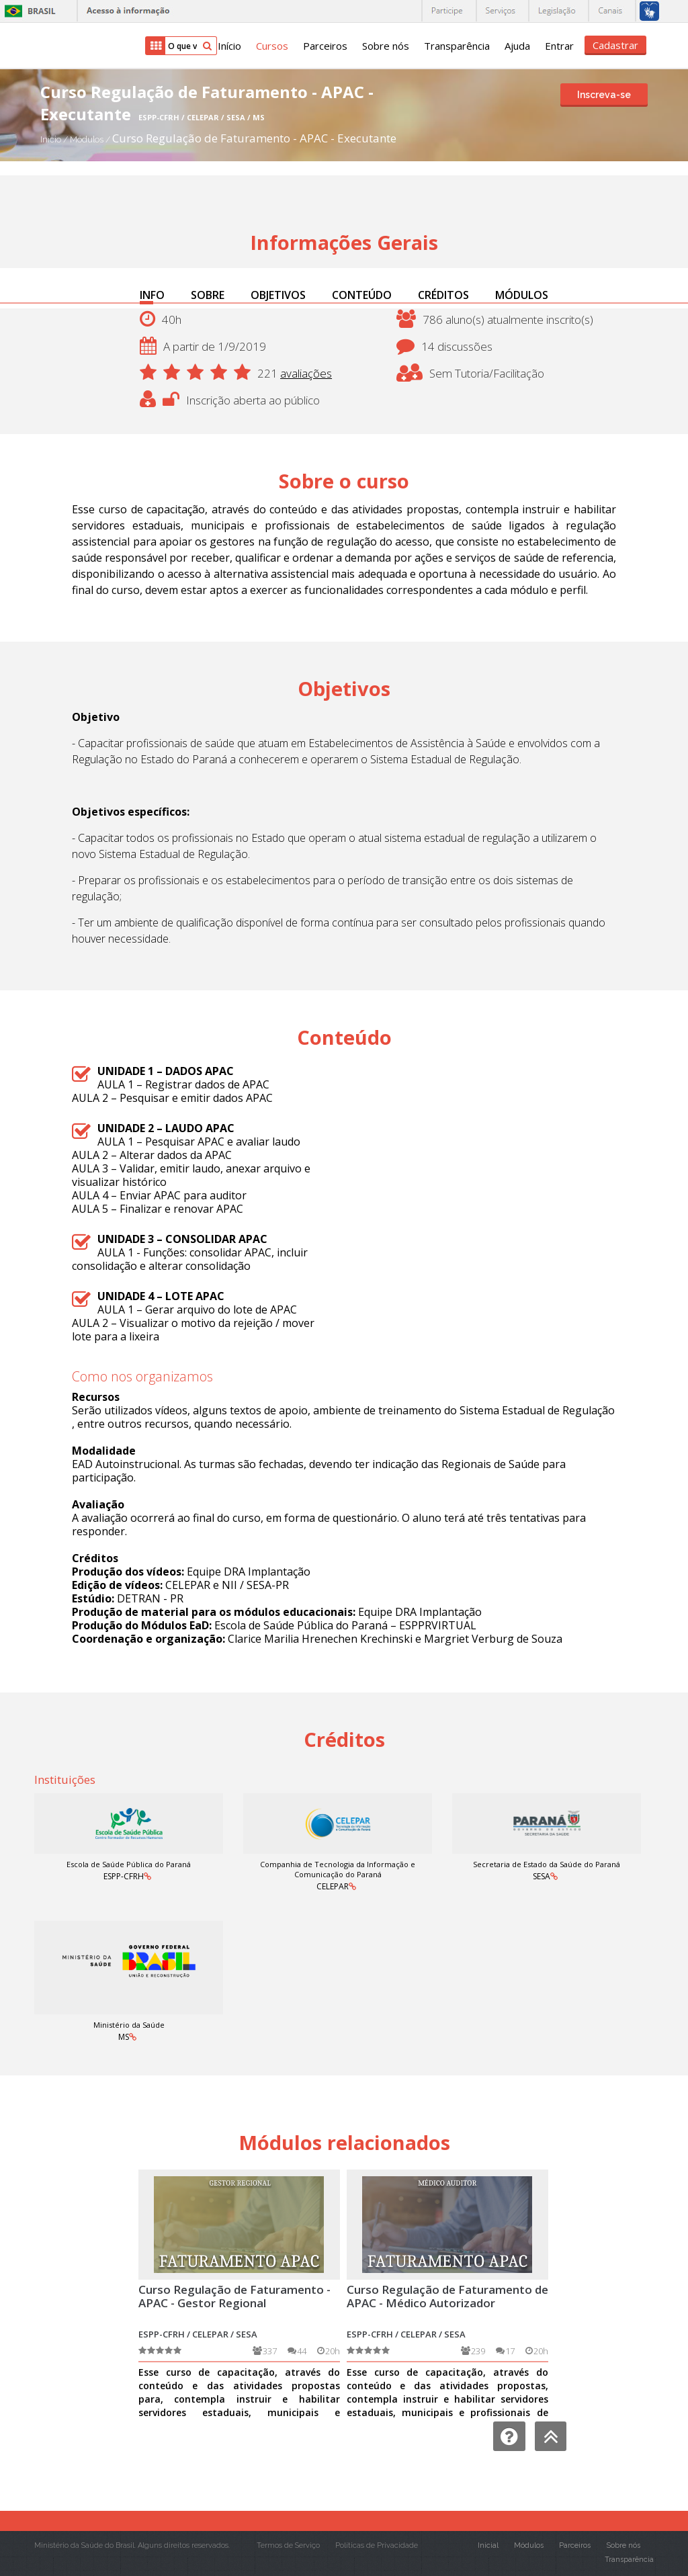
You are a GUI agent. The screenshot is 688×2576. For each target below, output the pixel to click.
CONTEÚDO (362, 295)
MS (123, 2037)
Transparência (457, 45)
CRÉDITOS (443, 295)
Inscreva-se (604, 94)
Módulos (87, 139)
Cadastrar (615, 45)
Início (229, 45)
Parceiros (325, 45)
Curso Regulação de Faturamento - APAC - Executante (254, 138)
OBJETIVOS (278, 295)
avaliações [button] (306, 373)
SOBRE (207, 295)
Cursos (272, 45)
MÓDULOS (521, 295)
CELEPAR (332, 1886)
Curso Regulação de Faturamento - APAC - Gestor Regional (234, 2296)
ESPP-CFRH (123, 1876)
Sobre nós (385, 45)
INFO (152, 295)
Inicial (488, 2545)
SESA (541, 1876)
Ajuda (517, 45)
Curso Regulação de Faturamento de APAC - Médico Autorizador (447, 2296)
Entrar (559, 45)
